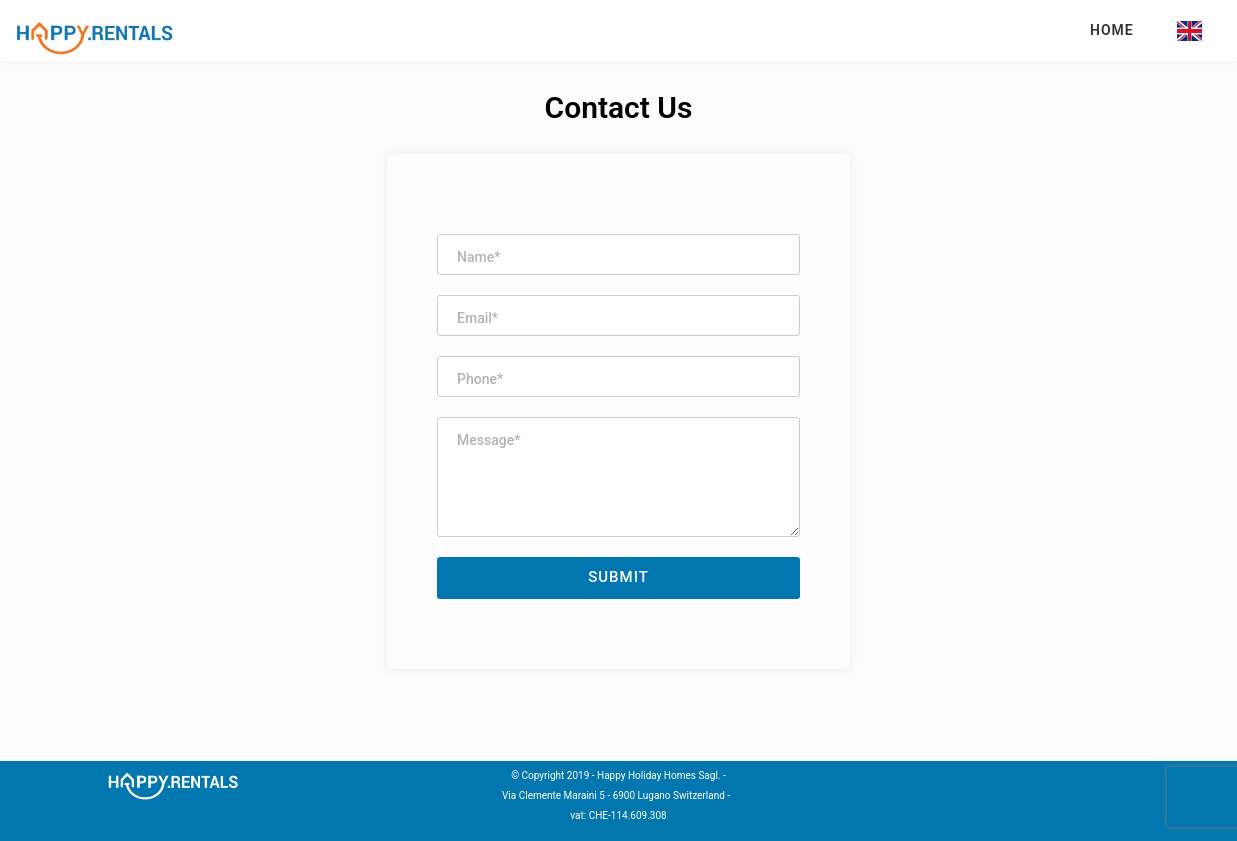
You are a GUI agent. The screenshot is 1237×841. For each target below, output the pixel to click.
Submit (618, 577)
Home (1112, 30)
